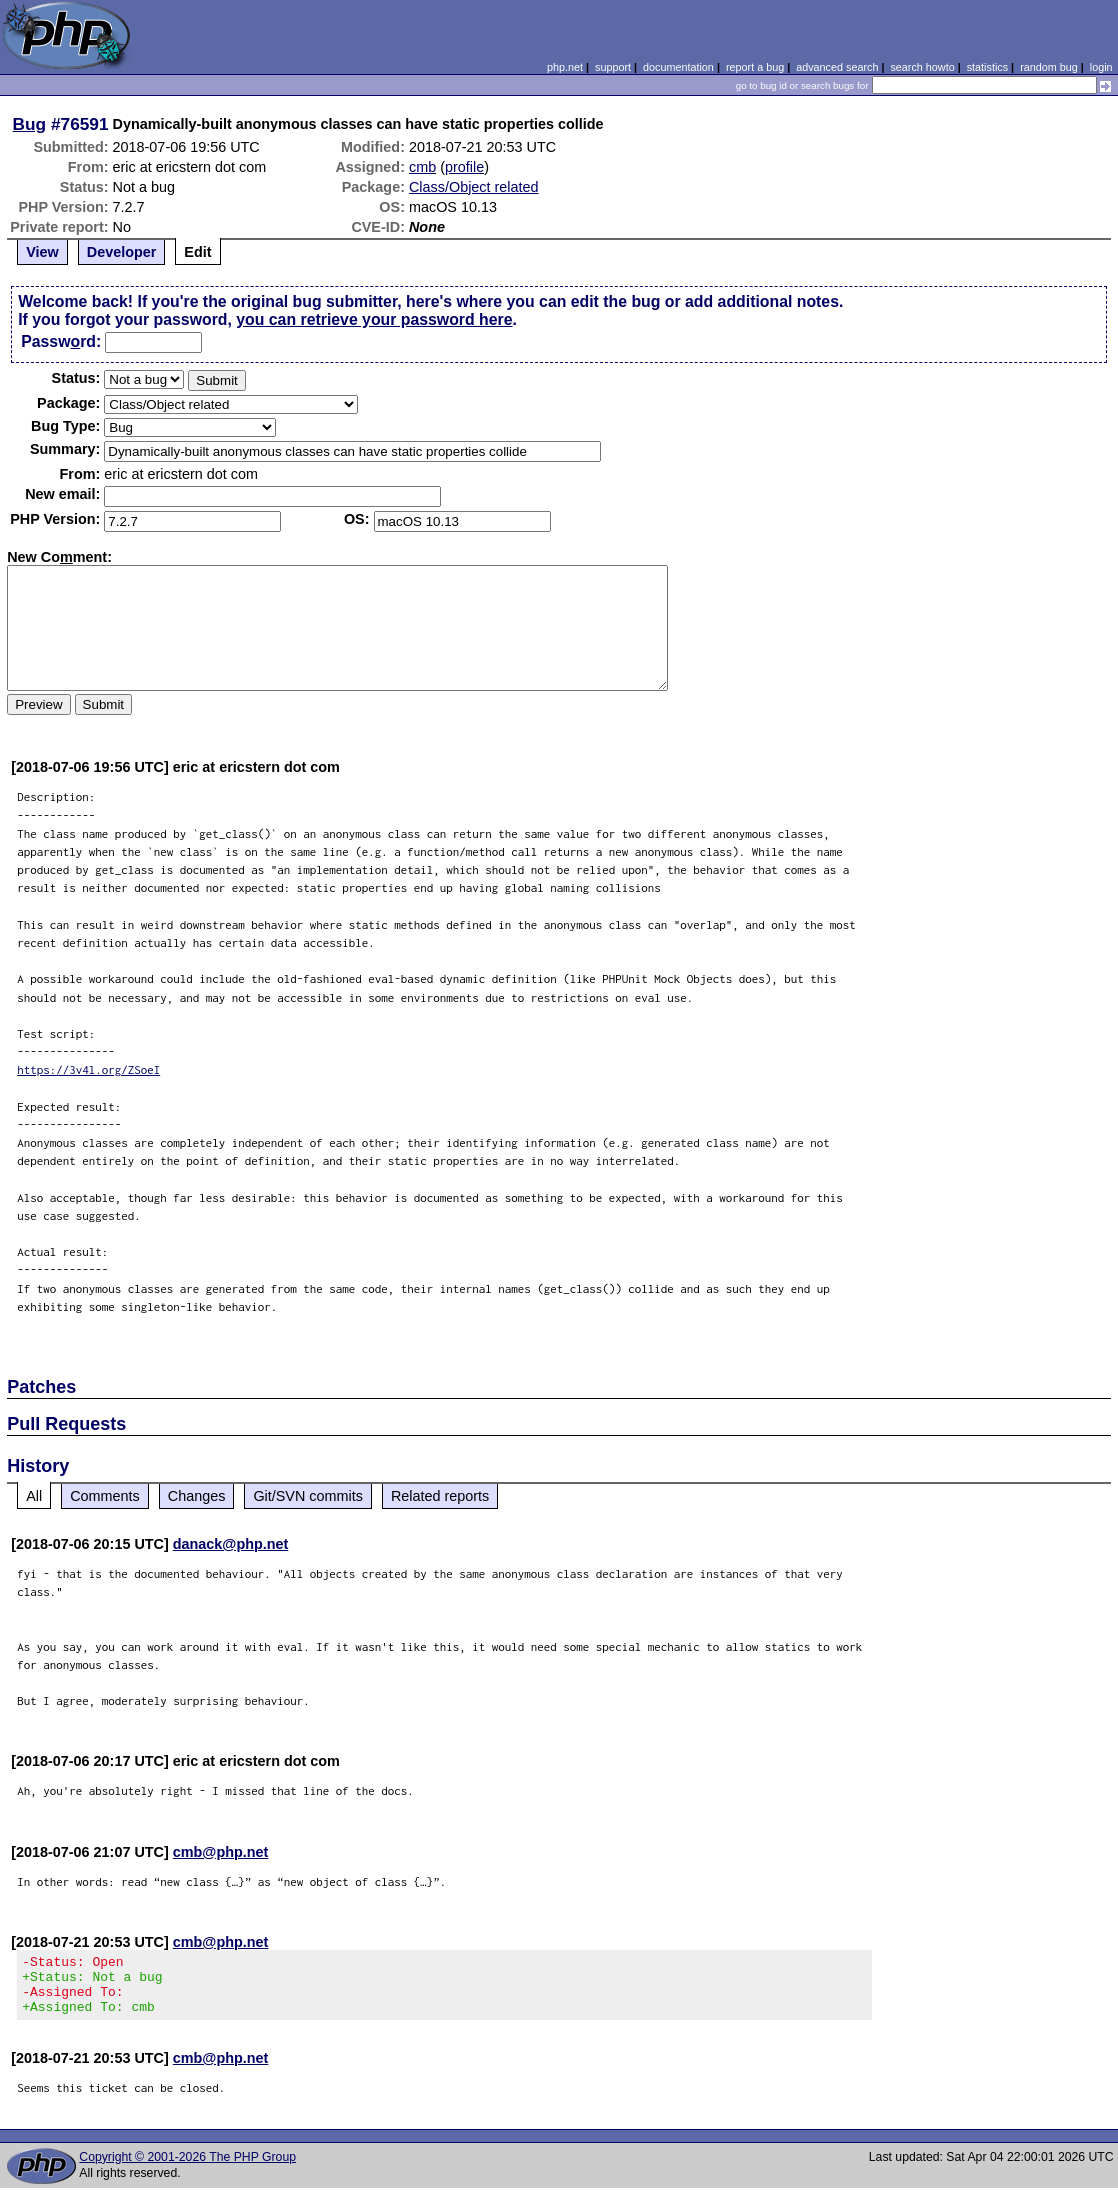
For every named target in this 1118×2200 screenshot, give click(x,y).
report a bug (755, 67)
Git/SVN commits (308, 1496)
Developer (122, 252)
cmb (422, 167)
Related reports (440, 1496)
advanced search (837, 67)
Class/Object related (474, 187)
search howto (922, 67)
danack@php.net (231, 1544)
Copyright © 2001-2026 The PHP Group (187, 2169)
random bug (1049, 67)
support (613, 67)
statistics (987, 67)
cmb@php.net (221, 1852)
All (34, 1496)
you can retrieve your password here (374, 319)
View (42, 252)
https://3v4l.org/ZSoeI (88, 1069)
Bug (30, 124)
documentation (678, 67)
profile (464, 167)
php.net (565, 67)
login (1101, 67)
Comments (105, 1496)
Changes (197, 1496)
